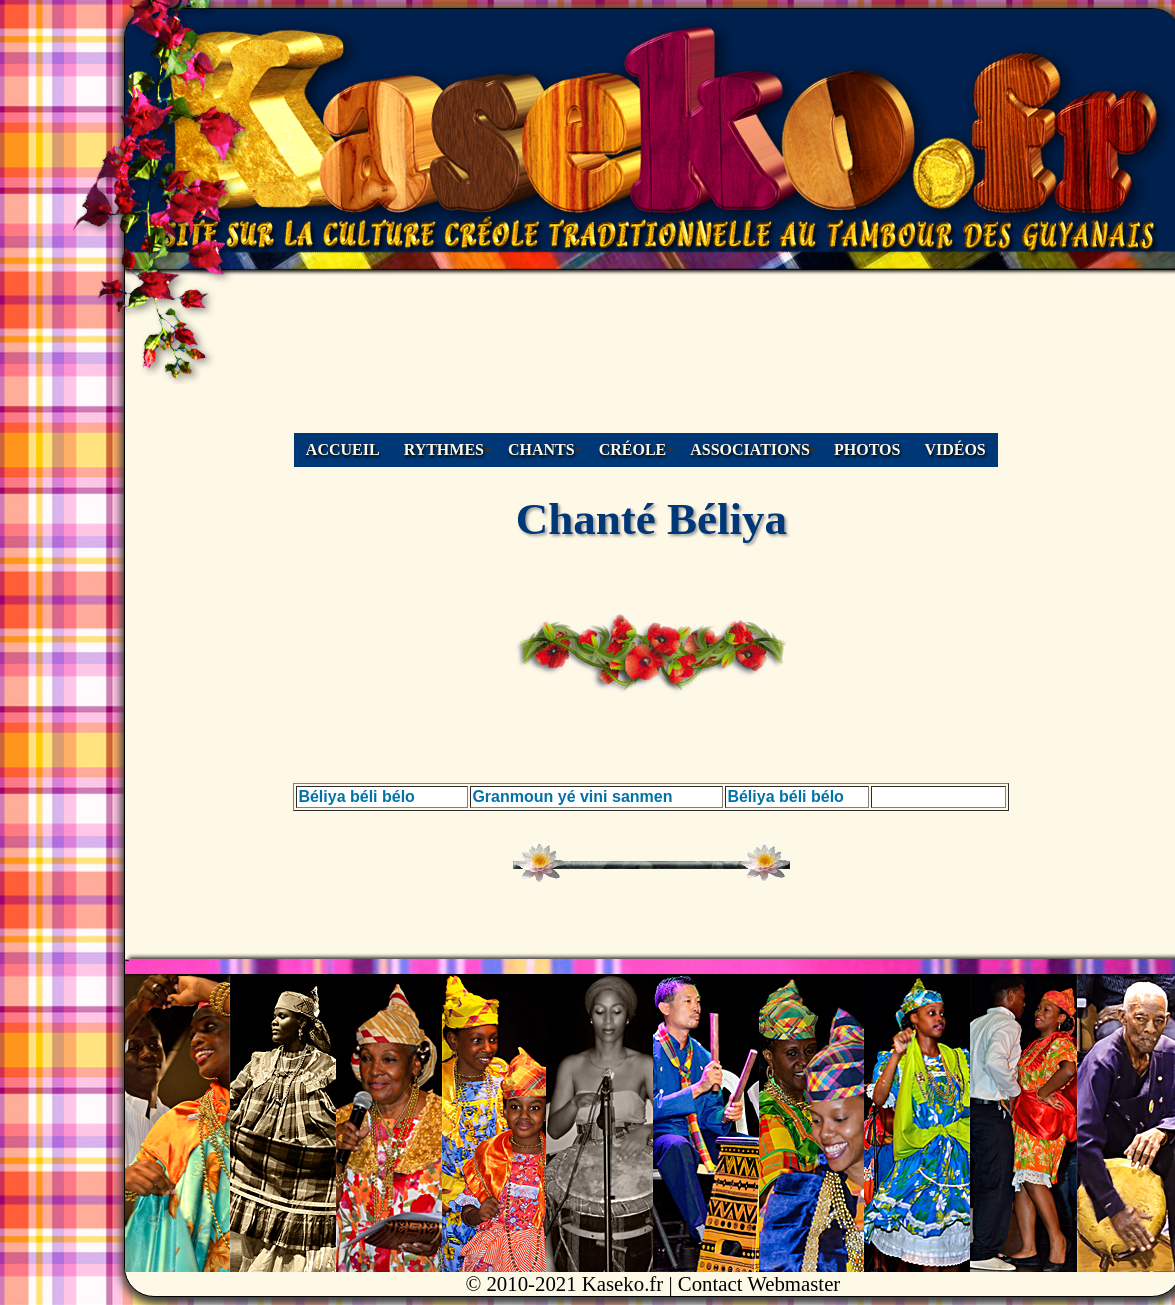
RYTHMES (444, 449)
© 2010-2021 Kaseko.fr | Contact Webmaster (652, 1283)
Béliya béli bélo (356, 796)
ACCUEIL (343, 449)
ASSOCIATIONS (750, 449)
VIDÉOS (954, 449)
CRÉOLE (633, 449)
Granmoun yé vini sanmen (572, 796)
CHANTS (541, 449)
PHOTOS (867, 449)
